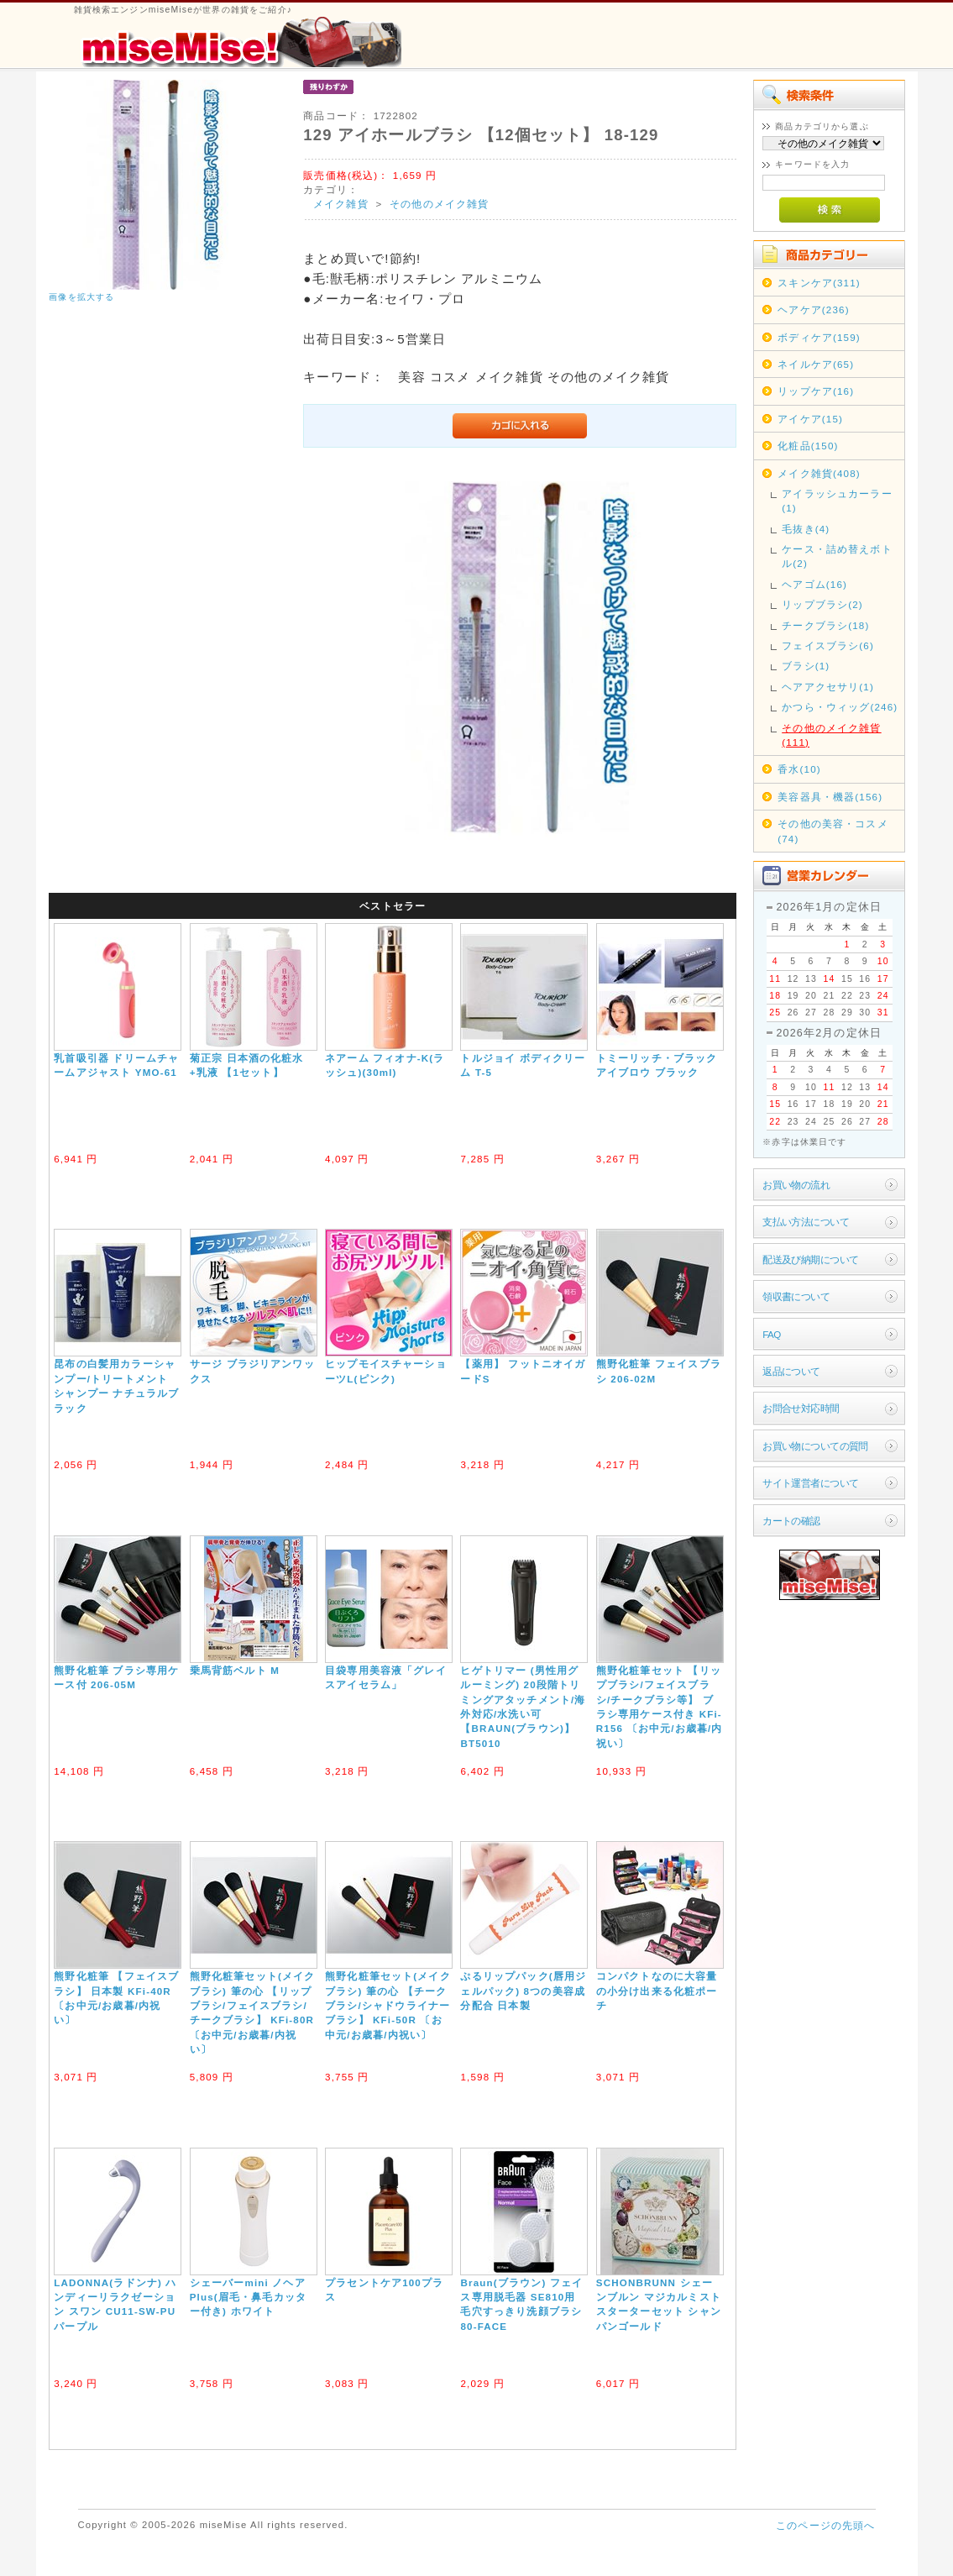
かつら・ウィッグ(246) (840, 706)
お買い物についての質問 (815, 1445)
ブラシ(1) (806, 665)
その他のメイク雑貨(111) (831, 735)
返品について (791, 1371)
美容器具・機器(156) (830, 796)
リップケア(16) (816, 391)
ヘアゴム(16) (814, 584)
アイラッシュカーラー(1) (837, 500)
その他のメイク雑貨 (439, 203)
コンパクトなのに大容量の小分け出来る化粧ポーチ (657, 1990)
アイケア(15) (810, 418)
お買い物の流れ (796, 1184)
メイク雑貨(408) (819, 473)
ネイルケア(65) (816, 364)
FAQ (771, 1334)
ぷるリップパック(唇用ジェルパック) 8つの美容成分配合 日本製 (523, 1990)
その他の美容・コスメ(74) (833, 830)
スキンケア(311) (819, 282)
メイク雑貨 (341, 203)
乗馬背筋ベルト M (235, 1670)
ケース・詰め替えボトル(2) (837, 556)
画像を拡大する (81, 297)
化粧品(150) (808, 445)
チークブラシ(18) (825, 625)
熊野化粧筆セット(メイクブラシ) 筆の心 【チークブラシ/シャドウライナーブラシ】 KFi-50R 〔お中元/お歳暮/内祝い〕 (388, 2005)
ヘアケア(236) (814, 309)
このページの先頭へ (825, 2525)
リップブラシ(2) (822, 604)
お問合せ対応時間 (800, 1408)
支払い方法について (805, 1221)
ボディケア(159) (819, 337)
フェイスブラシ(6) (828, 645)
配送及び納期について (810, 1259)
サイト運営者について (810, 1482)
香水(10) (799, 768)
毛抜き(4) (806, 528)
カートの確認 (791, 1520)
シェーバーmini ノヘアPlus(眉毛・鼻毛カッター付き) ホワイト (248, 2297)
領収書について (796, 1296)
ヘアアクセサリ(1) (828, 686)
